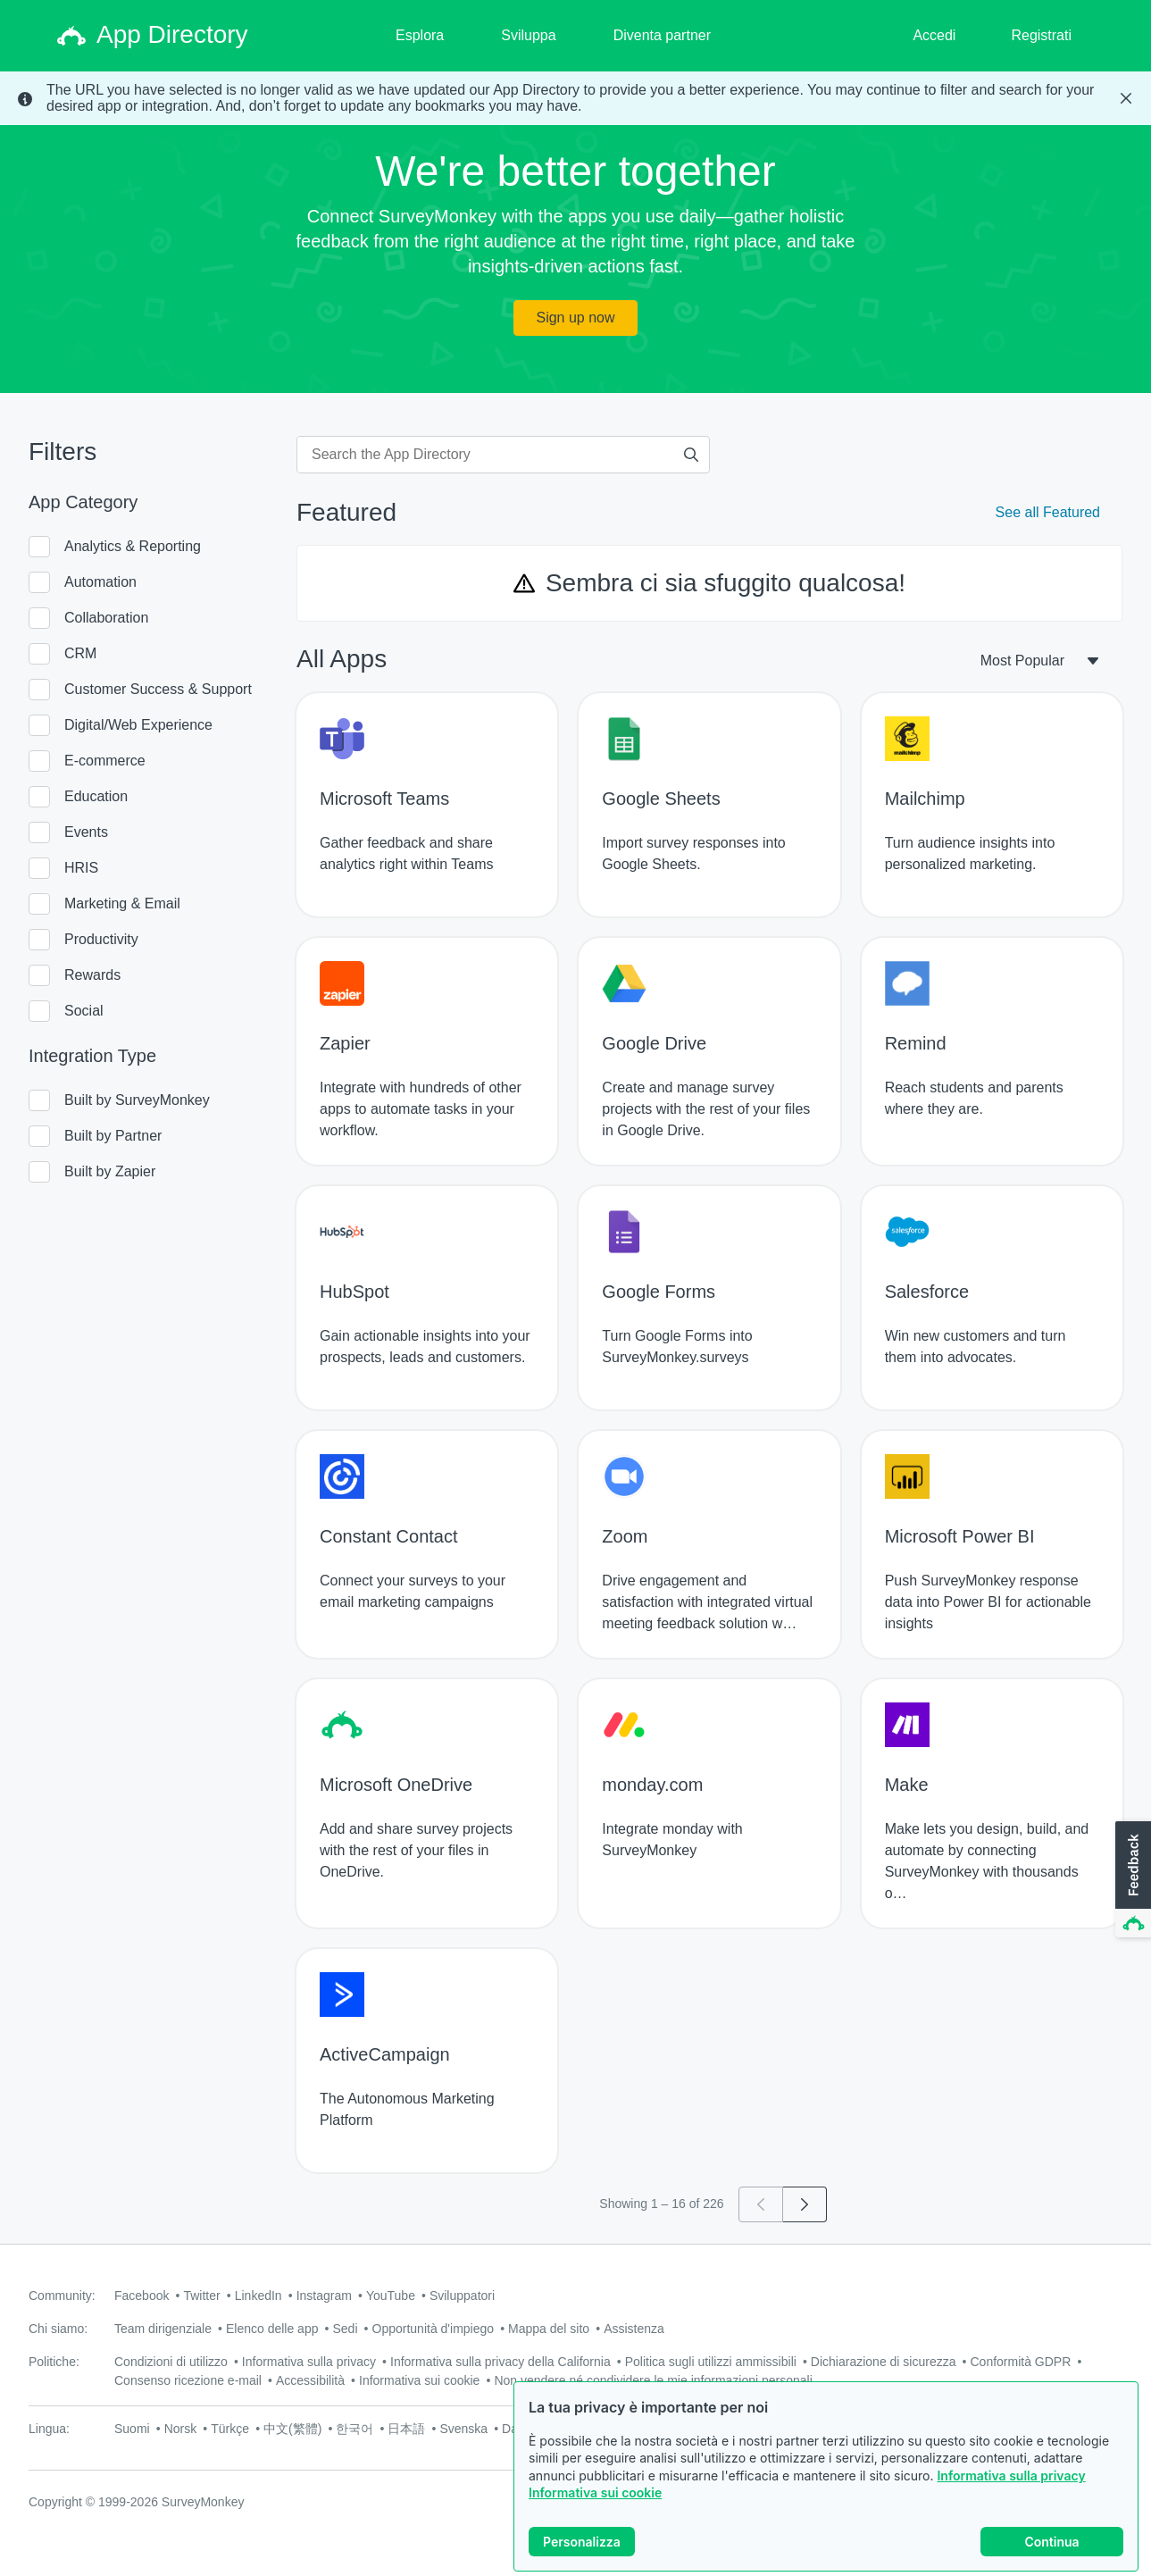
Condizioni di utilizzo (171, 2361)
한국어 (354, 2428)
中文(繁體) (292, 2428)
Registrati (1041, 35)
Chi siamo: (58, 2328)
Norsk (180, 2428)
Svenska (463, 2428)
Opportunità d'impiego (433, 2328)
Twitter (201, 2295)
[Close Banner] (1126, 98)
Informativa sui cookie (595, 2492)
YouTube (390, 2295)
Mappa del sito (548, 2328)
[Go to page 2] (805, 2204)
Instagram (324, 2295)
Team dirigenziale (163, 2328)
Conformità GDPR (1021, 2361)
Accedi (934, 35)
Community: (62, 2295)
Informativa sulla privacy (1011, 2475)
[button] (1131, 1880)
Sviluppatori (462, 2295)
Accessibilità (310, 2380)
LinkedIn (258, 2295)
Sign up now (575, 317)
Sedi (344, 2328)
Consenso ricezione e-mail (188, 2380)
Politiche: (54, 2361)
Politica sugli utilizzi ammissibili (711, 2361)
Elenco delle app (272, 2328)
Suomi (132, 2428)
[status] (575, 98)
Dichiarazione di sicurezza (883, 2361)
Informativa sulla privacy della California (500, 2361)
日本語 (406, 2428)
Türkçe (230, 2428)
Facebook (141, 2295)
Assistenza (634, 2328)
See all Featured (1048, 512)
